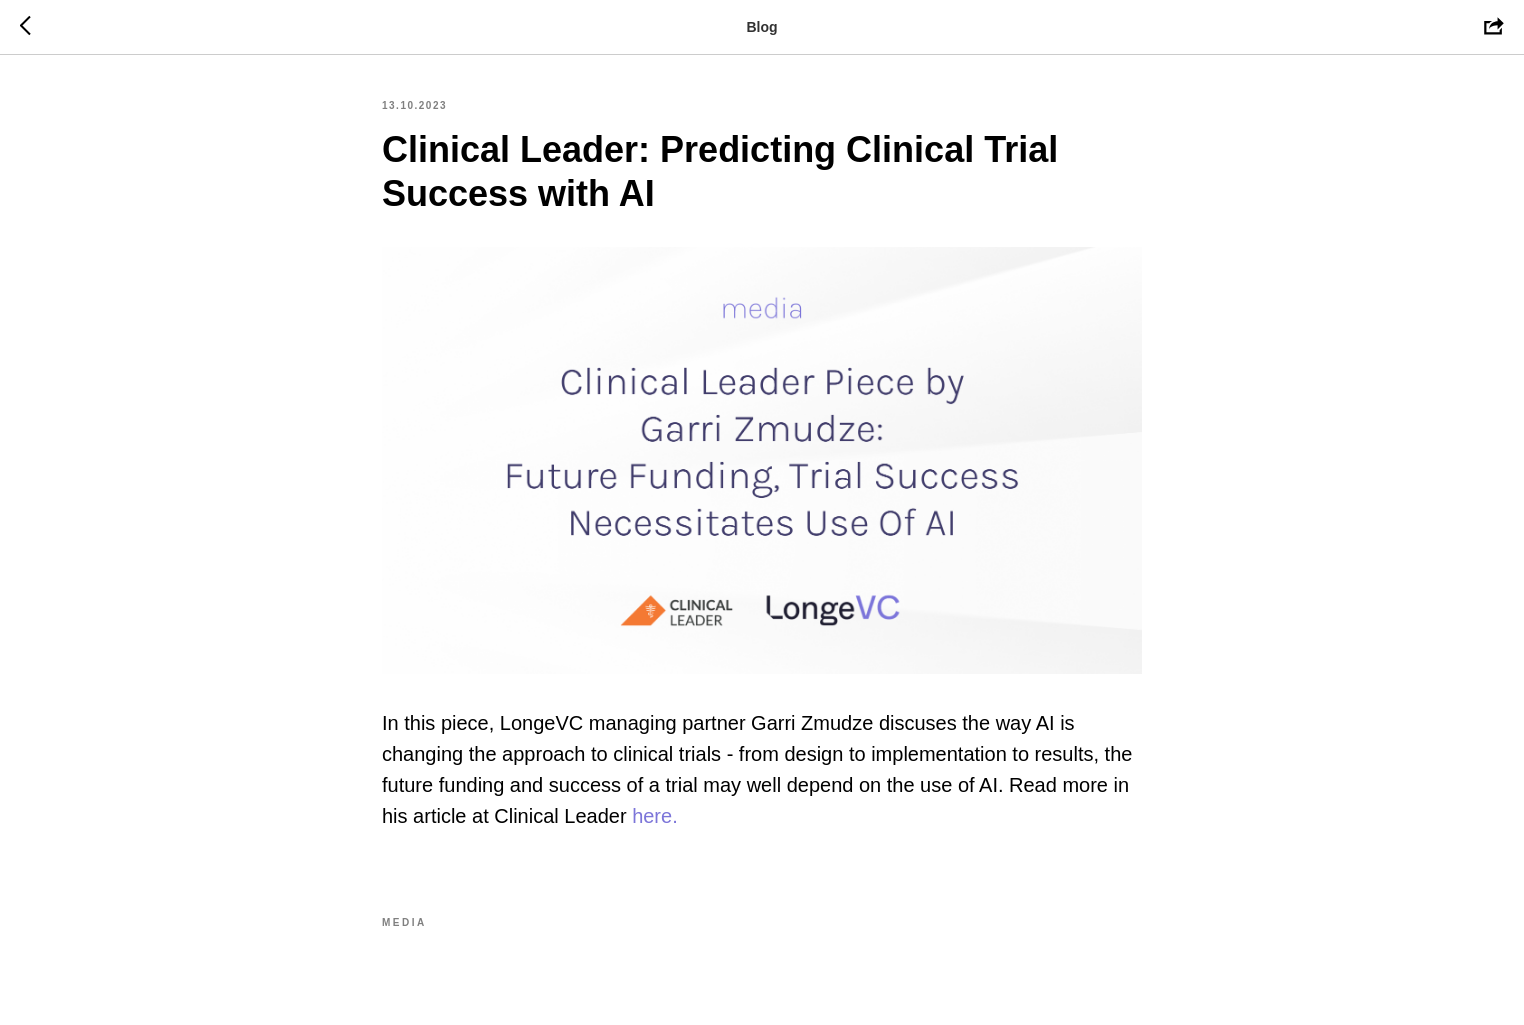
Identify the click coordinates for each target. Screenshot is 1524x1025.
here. (655, 816)
